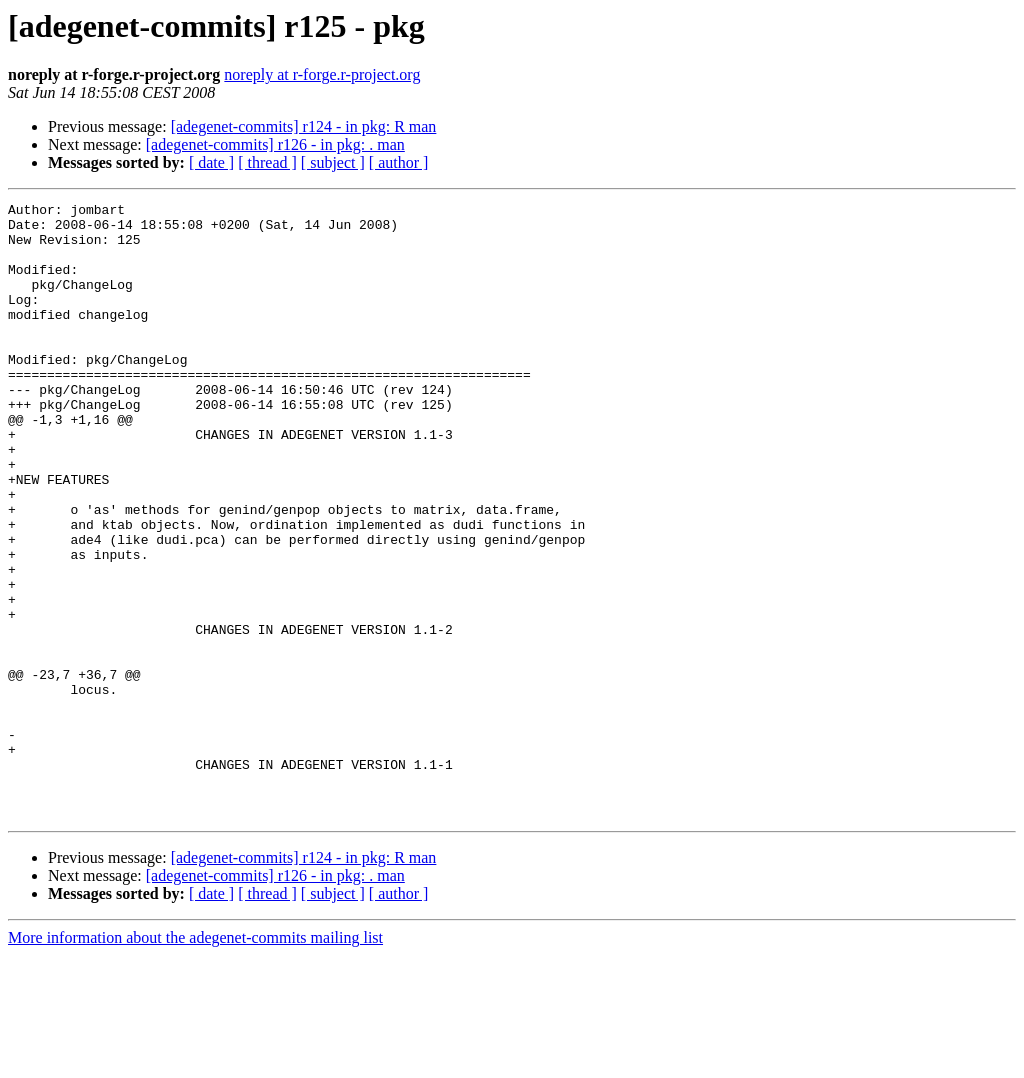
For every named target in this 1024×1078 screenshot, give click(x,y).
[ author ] (399, 162)
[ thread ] (267, 162)
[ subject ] (333, 162)
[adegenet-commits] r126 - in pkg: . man (275, 144)
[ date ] (211, 162)
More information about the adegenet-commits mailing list (195, 1060)
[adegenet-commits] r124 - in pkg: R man (304, 126)
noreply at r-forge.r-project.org (322, 74)
